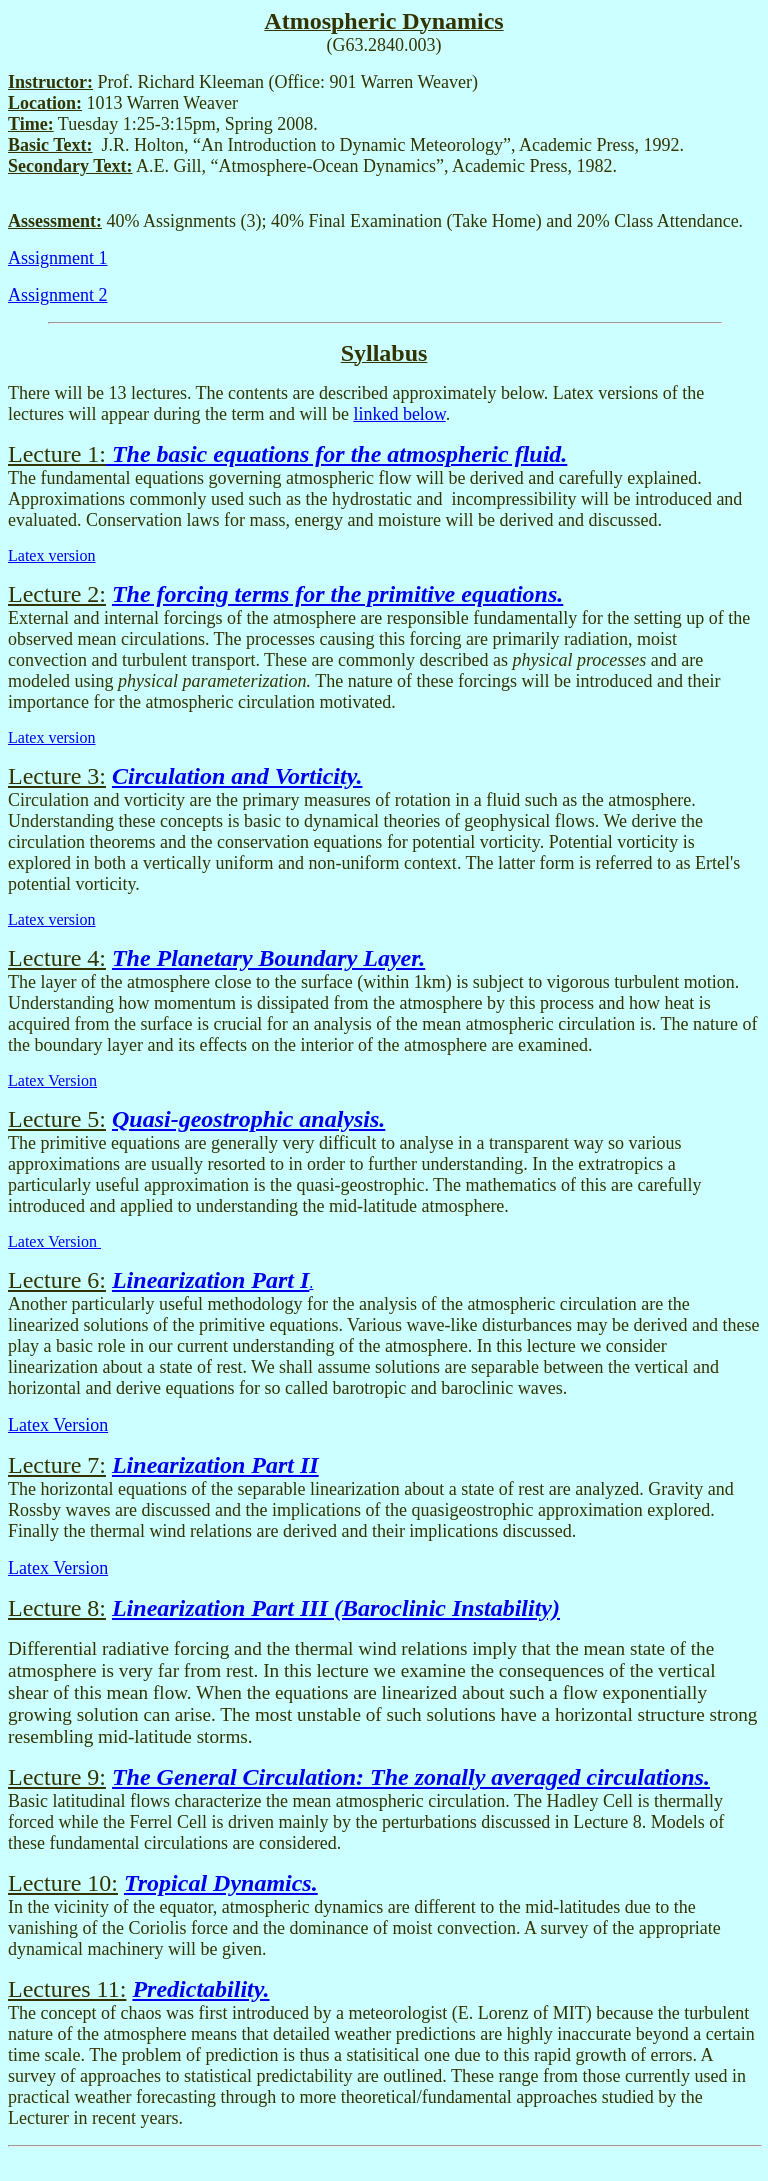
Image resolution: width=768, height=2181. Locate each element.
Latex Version (52, 1080)
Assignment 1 (58, 258)
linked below (399, 414)
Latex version (52, 555)
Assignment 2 (58, 295)
